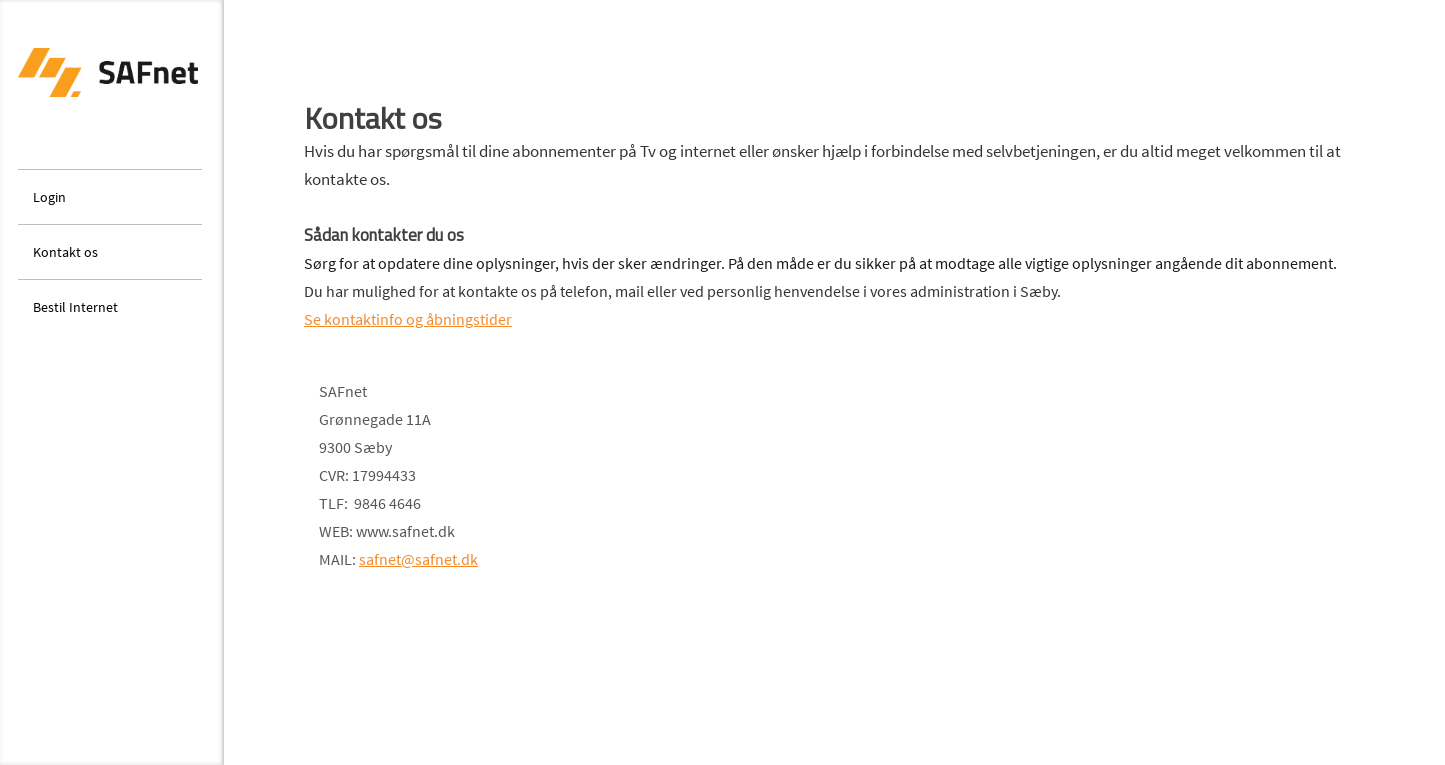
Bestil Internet (75, 307)
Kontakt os (65, 252)
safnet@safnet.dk (418, 559)
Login (49, 197)
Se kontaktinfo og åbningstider (408, 319)
